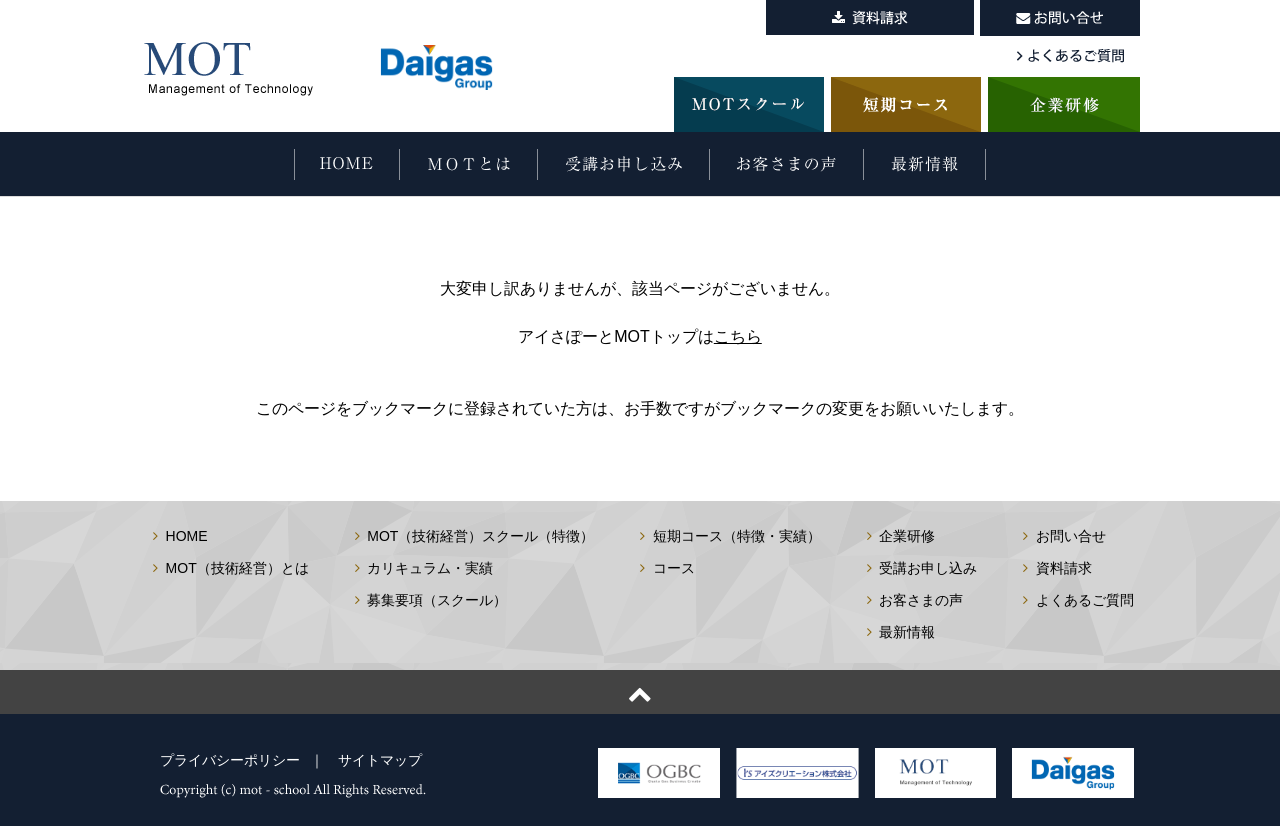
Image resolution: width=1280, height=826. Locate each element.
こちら (738, 336)
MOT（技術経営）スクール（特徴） (480, 536)
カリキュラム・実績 (430, 568)
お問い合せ (1071, 536)
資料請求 (1064, 568)
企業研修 (907, 536)
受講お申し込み (928, 568)
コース (674, 568)
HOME (187, 536)
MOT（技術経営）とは (237, 568)
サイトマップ (380, 760)
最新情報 (907, 632)
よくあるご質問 (1085, 600)
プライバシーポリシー (230, 760)
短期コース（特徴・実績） (737, 536)
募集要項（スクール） (437, 600)
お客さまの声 (921, 600)
